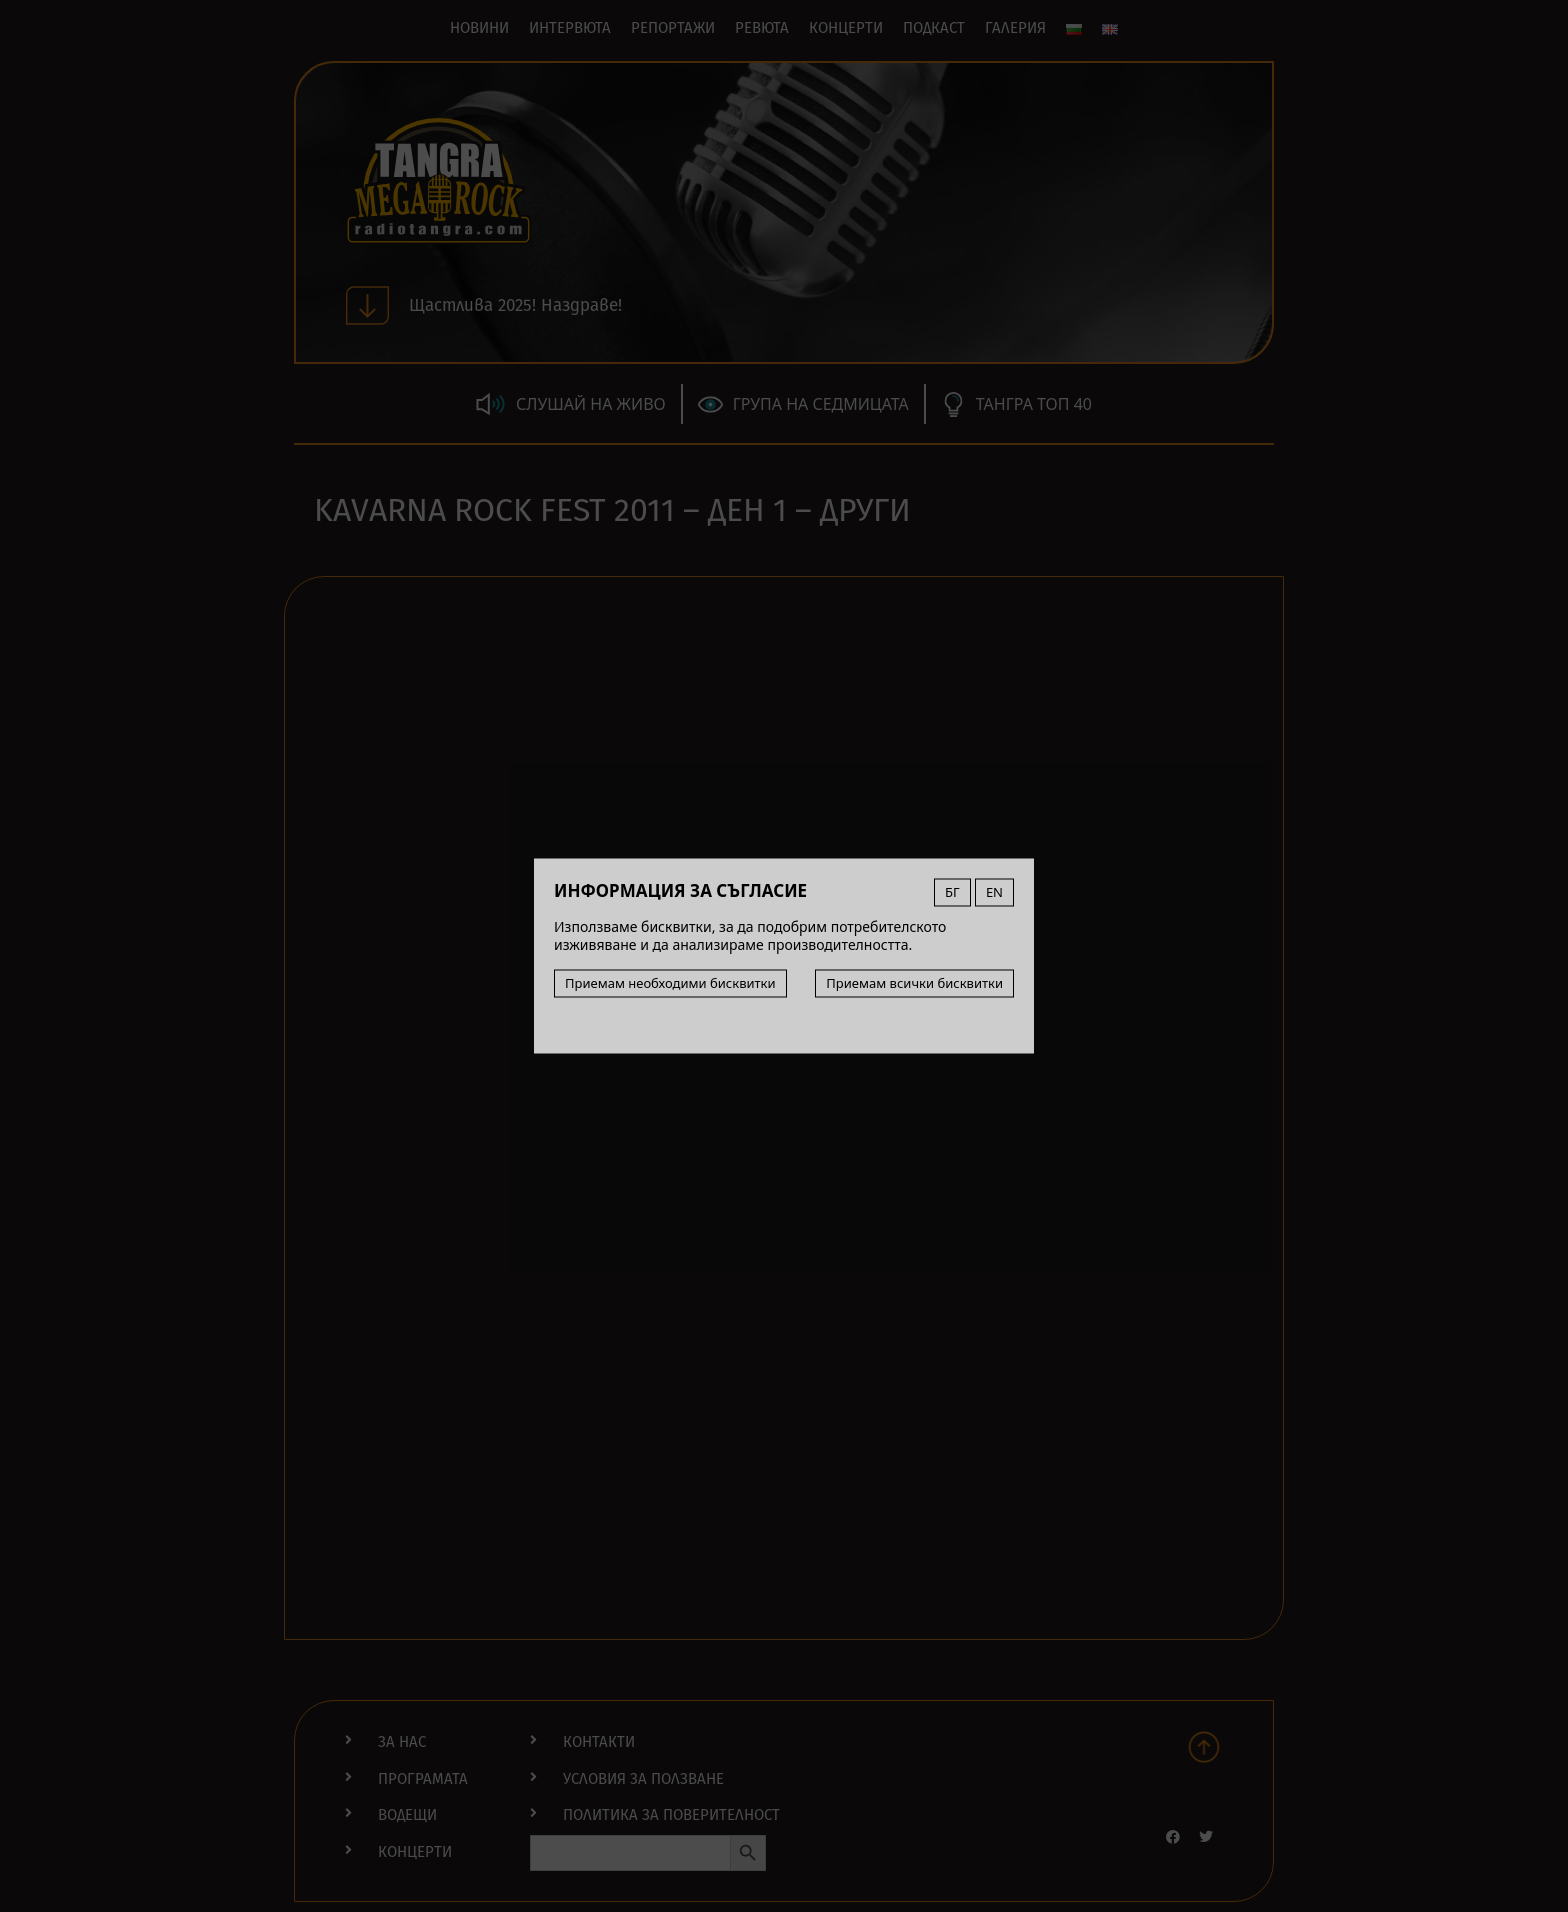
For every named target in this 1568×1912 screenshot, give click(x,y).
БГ (952, 892)
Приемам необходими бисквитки (670, 983)
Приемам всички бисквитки (914, 983)
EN (994, 892)
